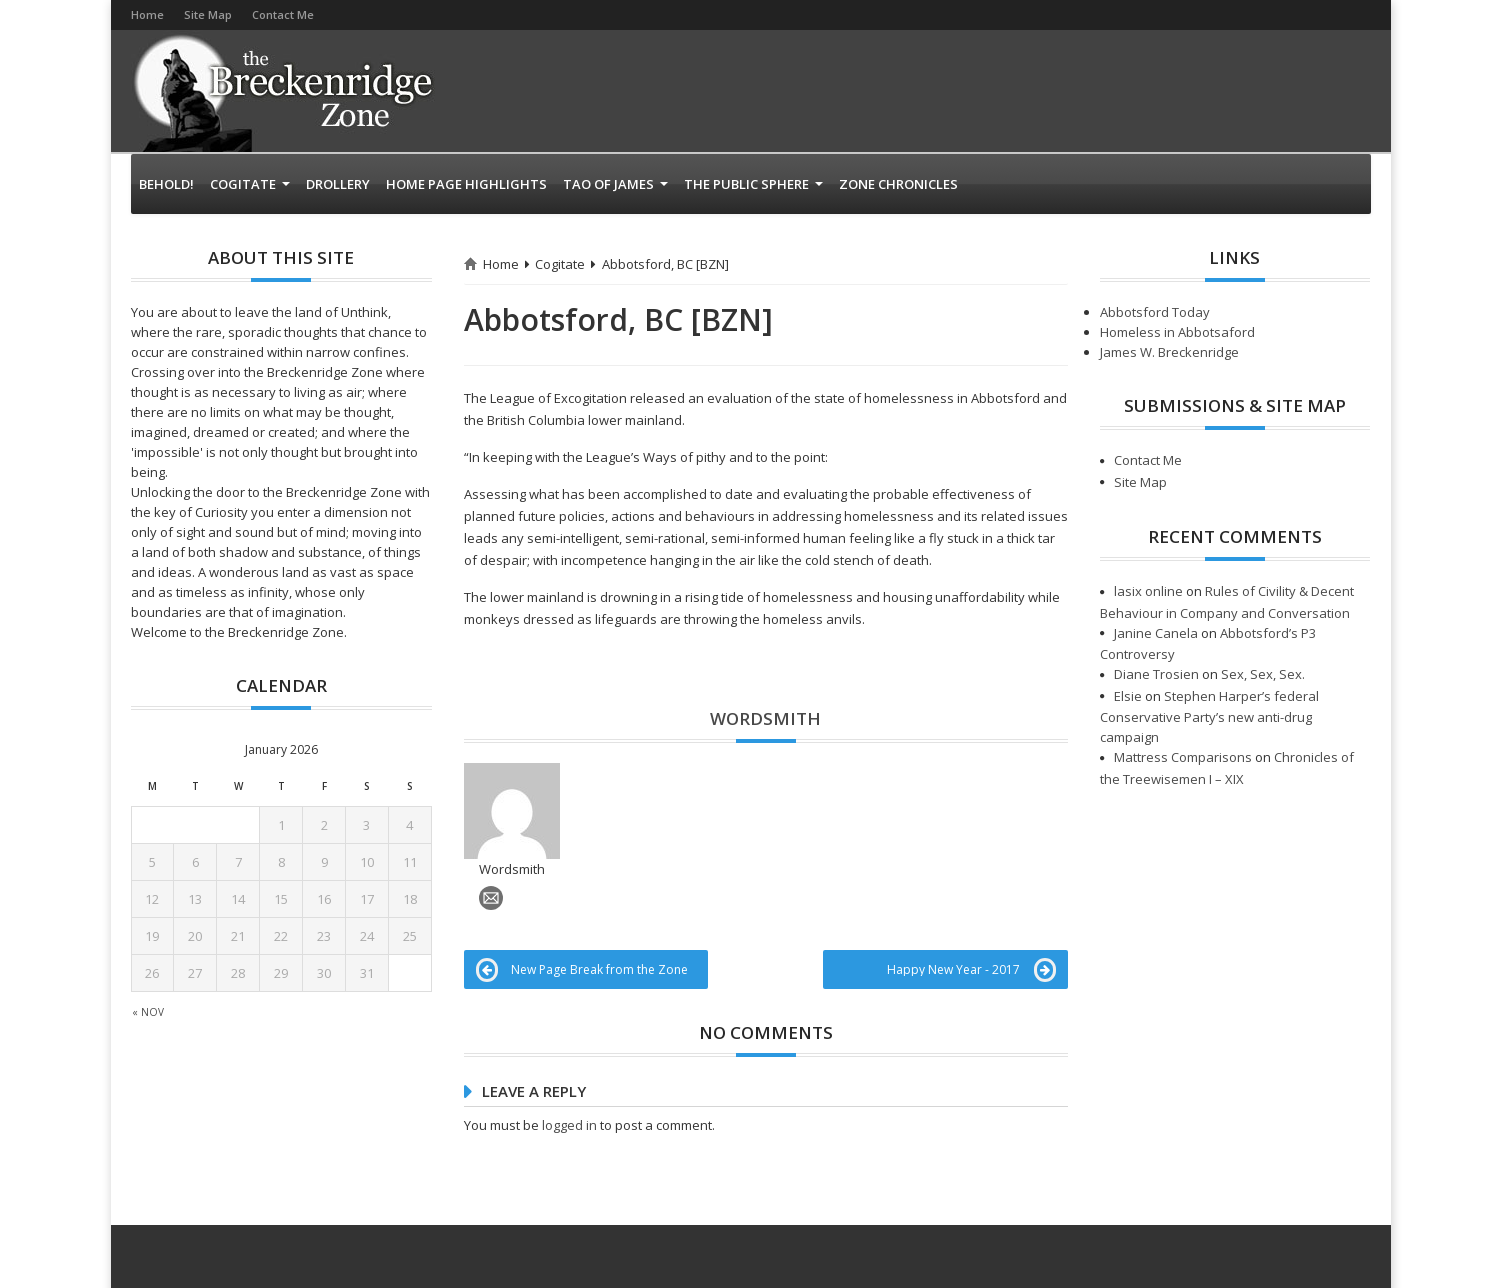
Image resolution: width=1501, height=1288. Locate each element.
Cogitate (250, 184)
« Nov (148, 1012)
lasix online (1148, 591)
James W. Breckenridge (1169, 352)
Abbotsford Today (1155, 312)
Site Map (208, 14)
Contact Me (283, 14)
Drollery (338, 184)
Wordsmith (765, 718)
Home (147, 14)
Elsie (1128, 696)
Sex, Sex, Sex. (1263, 674)
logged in (569, 1056)
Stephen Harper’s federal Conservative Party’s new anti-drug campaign (1209, 717)
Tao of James (615, 184)
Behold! (166, 184)
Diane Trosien (1156, 674)
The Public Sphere (753, 184)
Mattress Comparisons (1183, 757)
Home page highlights (466, 184)
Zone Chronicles (898, 184)
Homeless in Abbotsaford (1177, 332)
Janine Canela (1156, 633)
